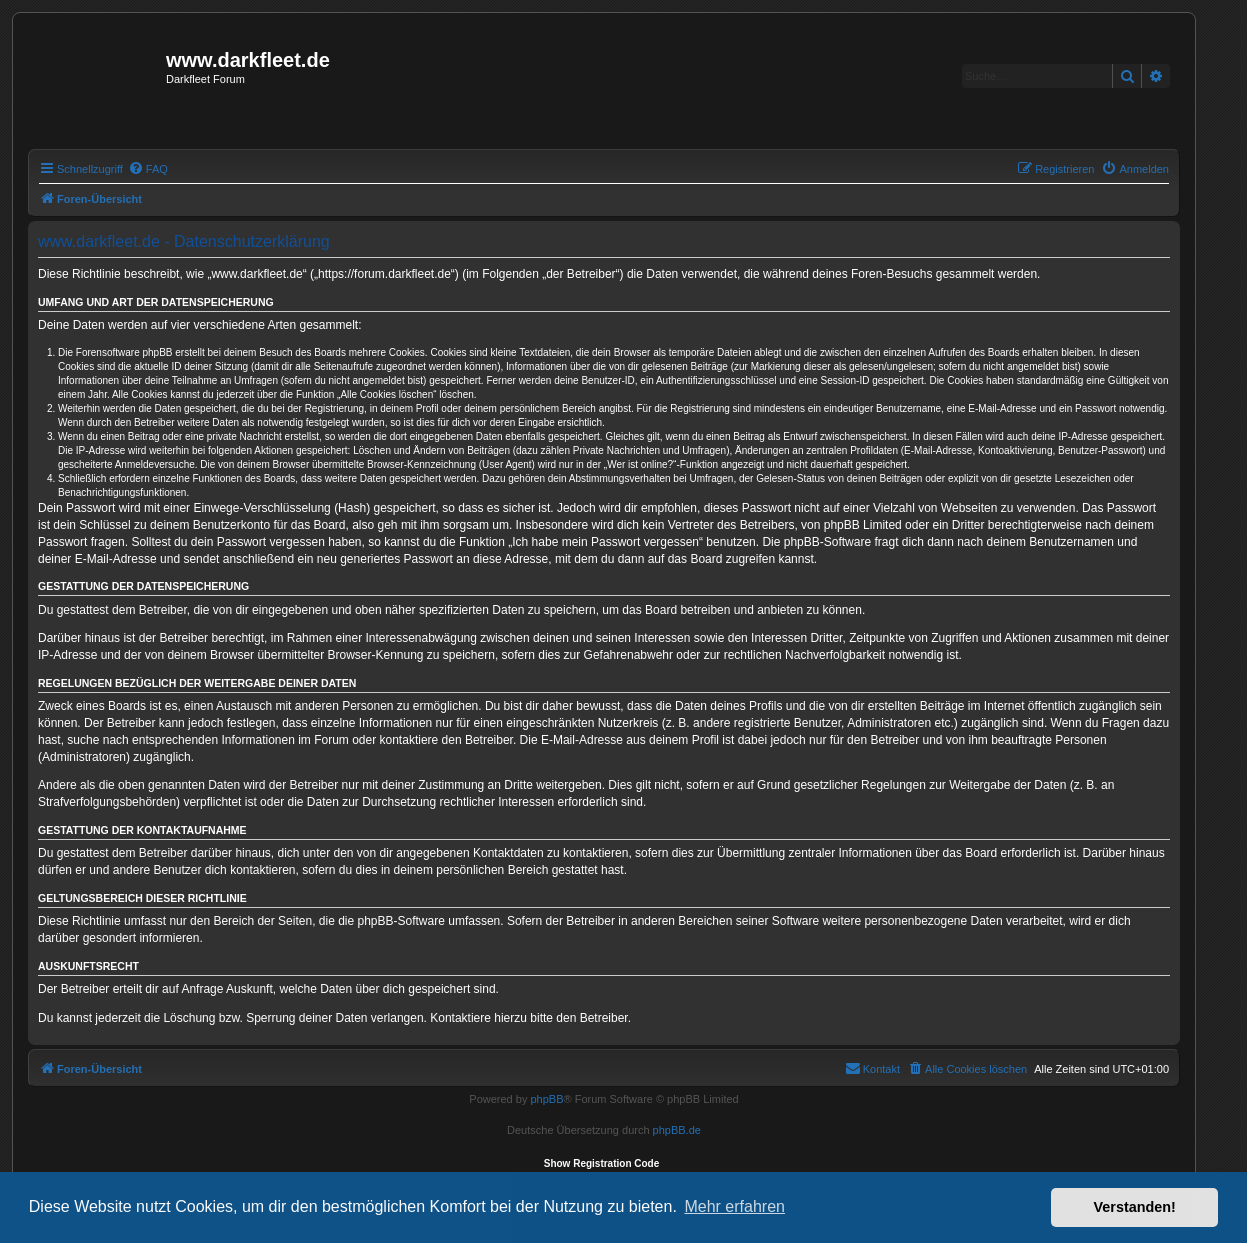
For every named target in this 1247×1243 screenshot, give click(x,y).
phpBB (546, 1099)
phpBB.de (677, 1130)
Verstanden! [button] (1135, 1207)
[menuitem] (148, 169)
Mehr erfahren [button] (734, 1206)
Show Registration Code (602, 1163)
